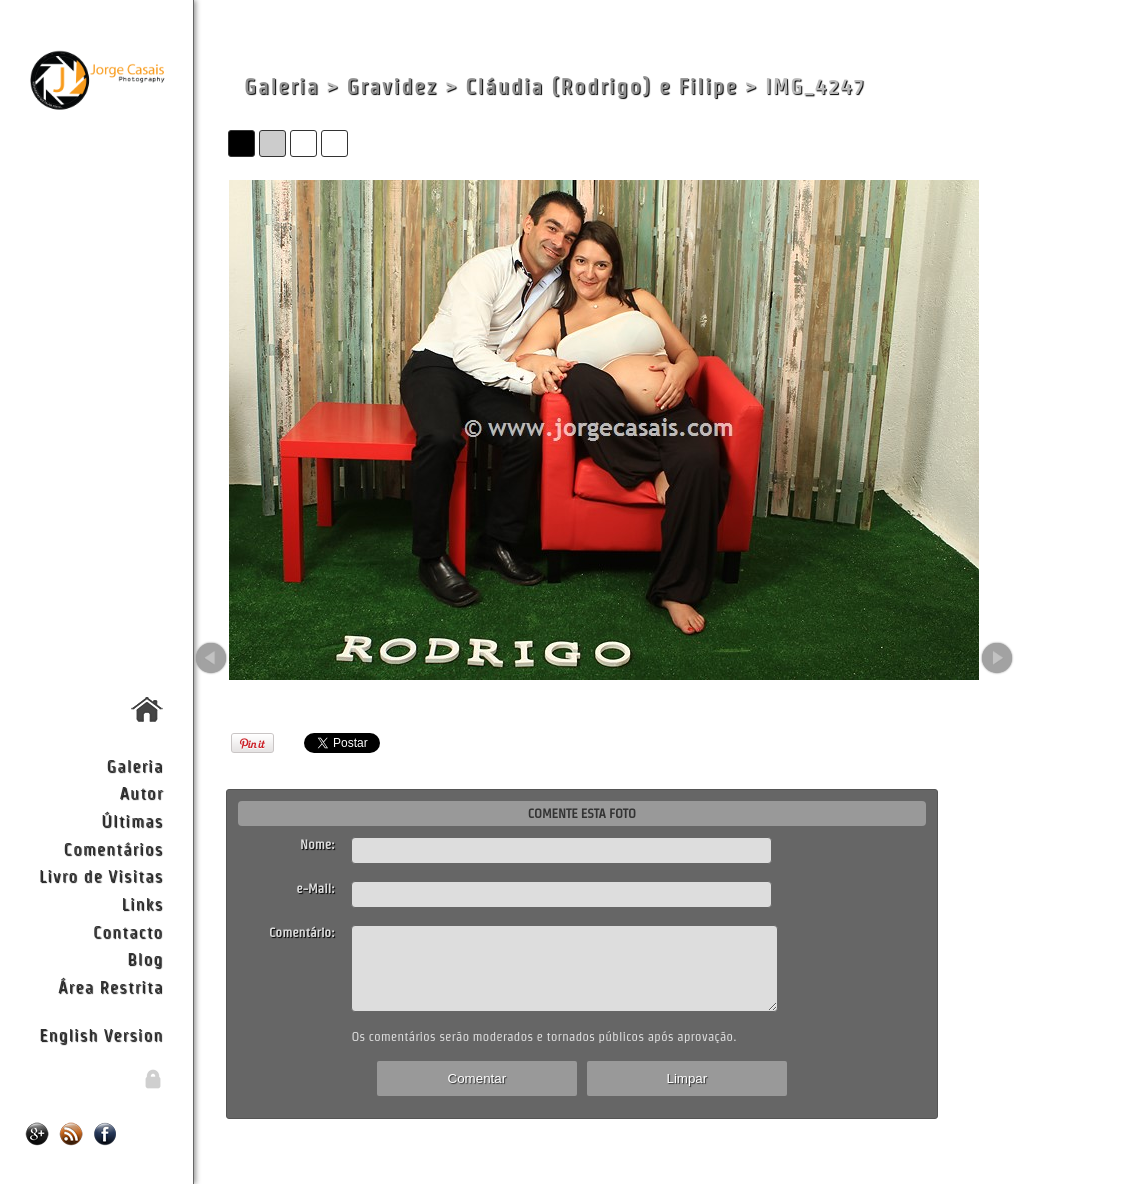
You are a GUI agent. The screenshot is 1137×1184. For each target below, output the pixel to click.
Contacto (128, 931)
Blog (145, 958)
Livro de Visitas (101, 875)
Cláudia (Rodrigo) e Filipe (601, 86)
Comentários (114, 848)
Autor (141, 792)
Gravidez (392, 86)
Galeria (135, 765)
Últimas (132, 820)
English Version (101, 1034)
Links (143, 903)
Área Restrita (110, 986)
